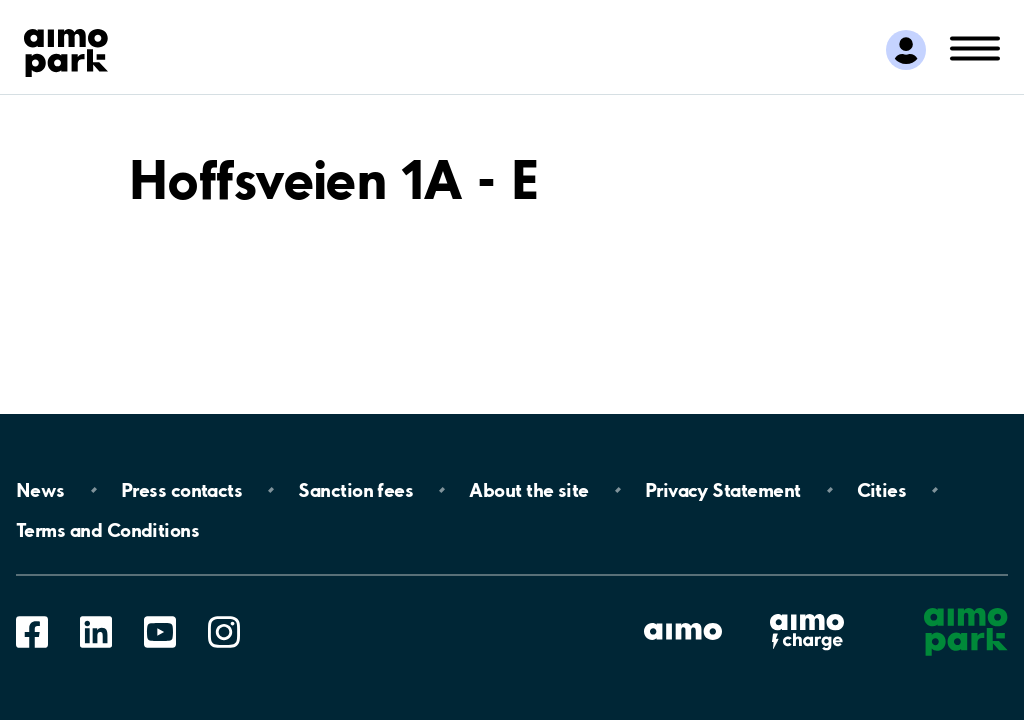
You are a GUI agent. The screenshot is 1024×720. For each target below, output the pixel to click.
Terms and (107, 530)
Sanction (355, 490)
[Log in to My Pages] (906, 50)
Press (181, 490)
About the (528, 490)
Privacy (723, 490)
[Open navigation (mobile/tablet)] (975, 47)
